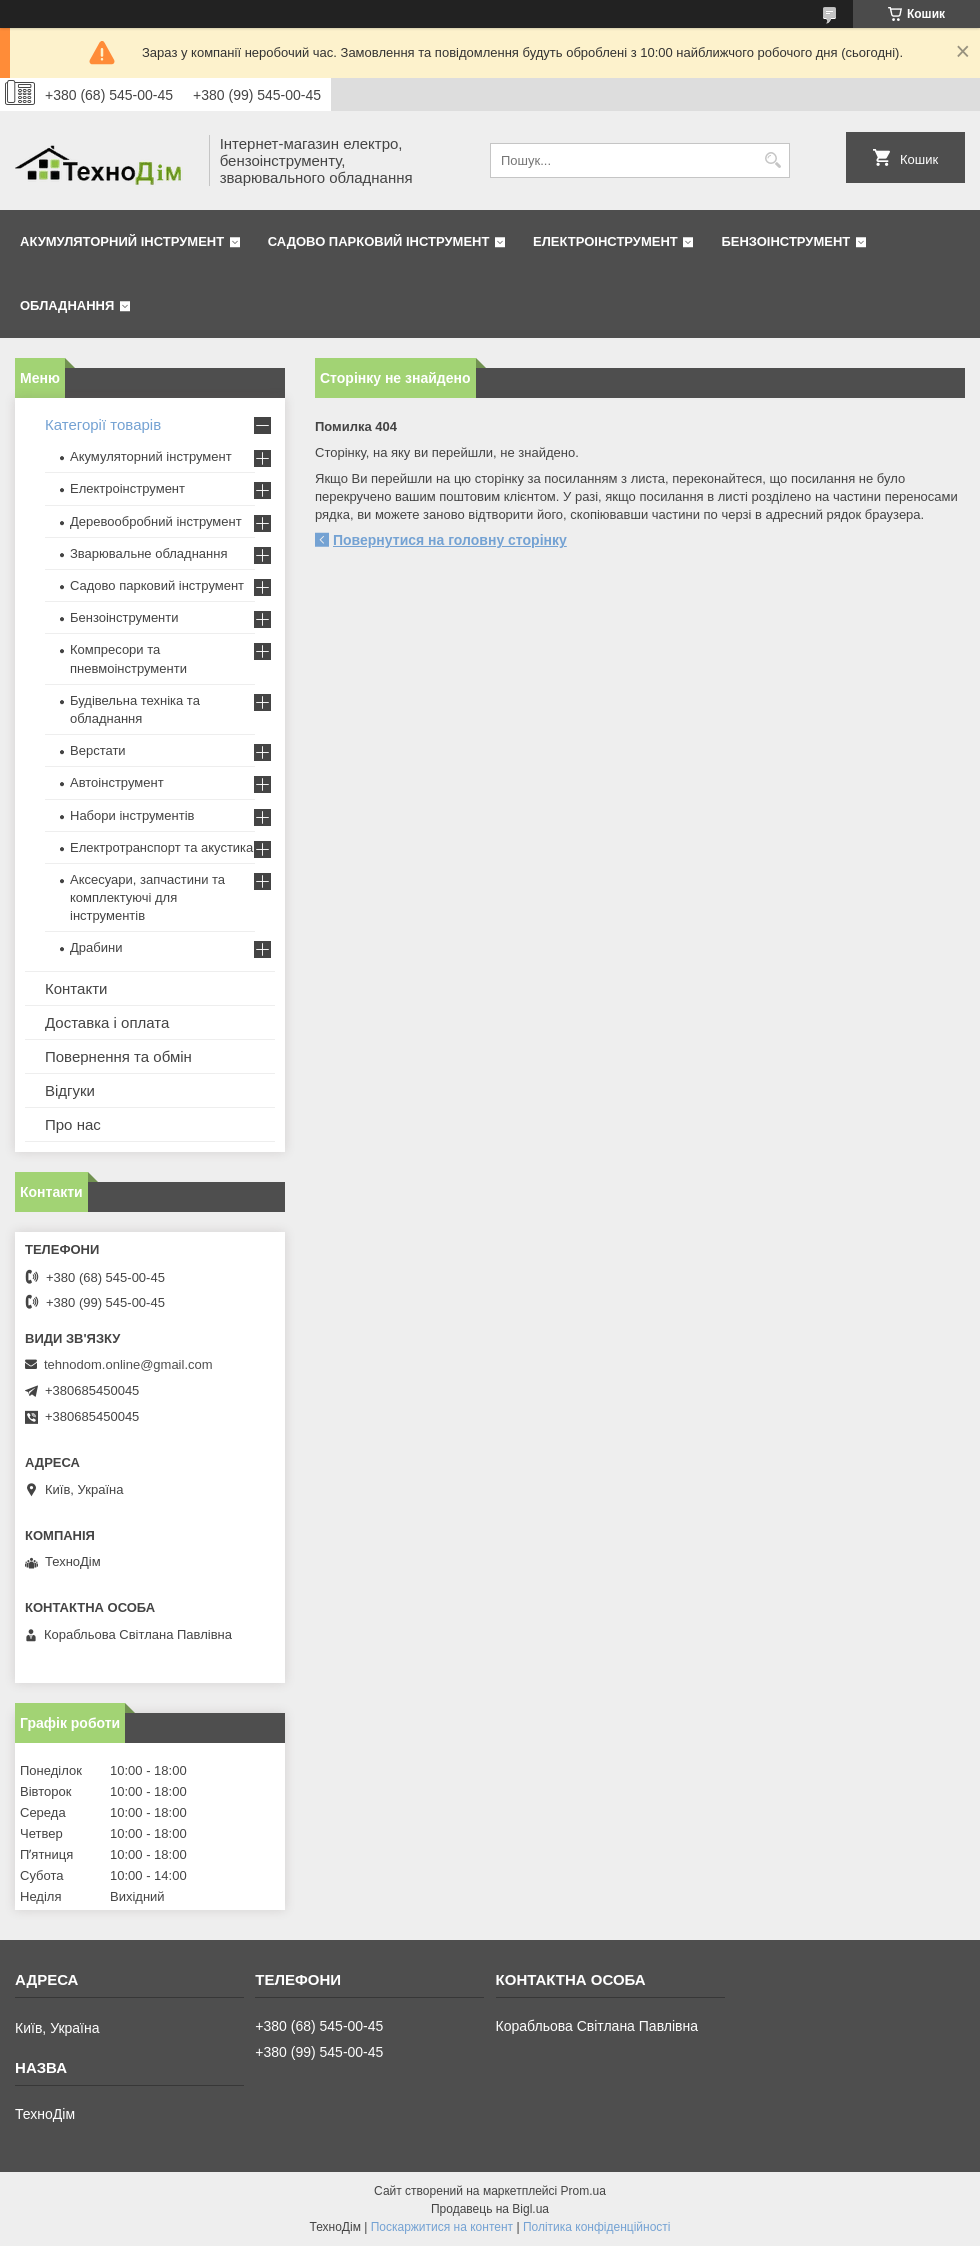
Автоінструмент (117, 782)
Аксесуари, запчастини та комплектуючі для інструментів (147, 897)
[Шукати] (772, 160)
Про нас (73, 1124)
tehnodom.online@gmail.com (128, 1364)
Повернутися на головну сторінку (450, 540)
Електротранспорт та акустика (161, 847)
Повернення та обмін (118, 1056)
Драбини (96, 947)
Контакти (76, 988)
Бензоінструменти (124, 617)
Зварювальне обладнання (149, 553)
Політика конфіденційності (597, 2227)
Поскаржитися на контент (442, 2227)
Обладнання (67, 305)
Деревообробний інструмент (156, 521)
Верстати (98, 750)
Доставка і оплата (107, 1022)
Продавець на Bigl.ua (490, 2209)
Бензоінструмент (785, 241)
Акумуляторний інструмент (122, 241)
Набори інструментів (132, 815)
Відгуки (70, 1090)
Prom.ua (583, 2191)
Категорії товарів (103, 424)
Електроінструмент (605, 241)
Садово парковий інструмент (379, 241)
